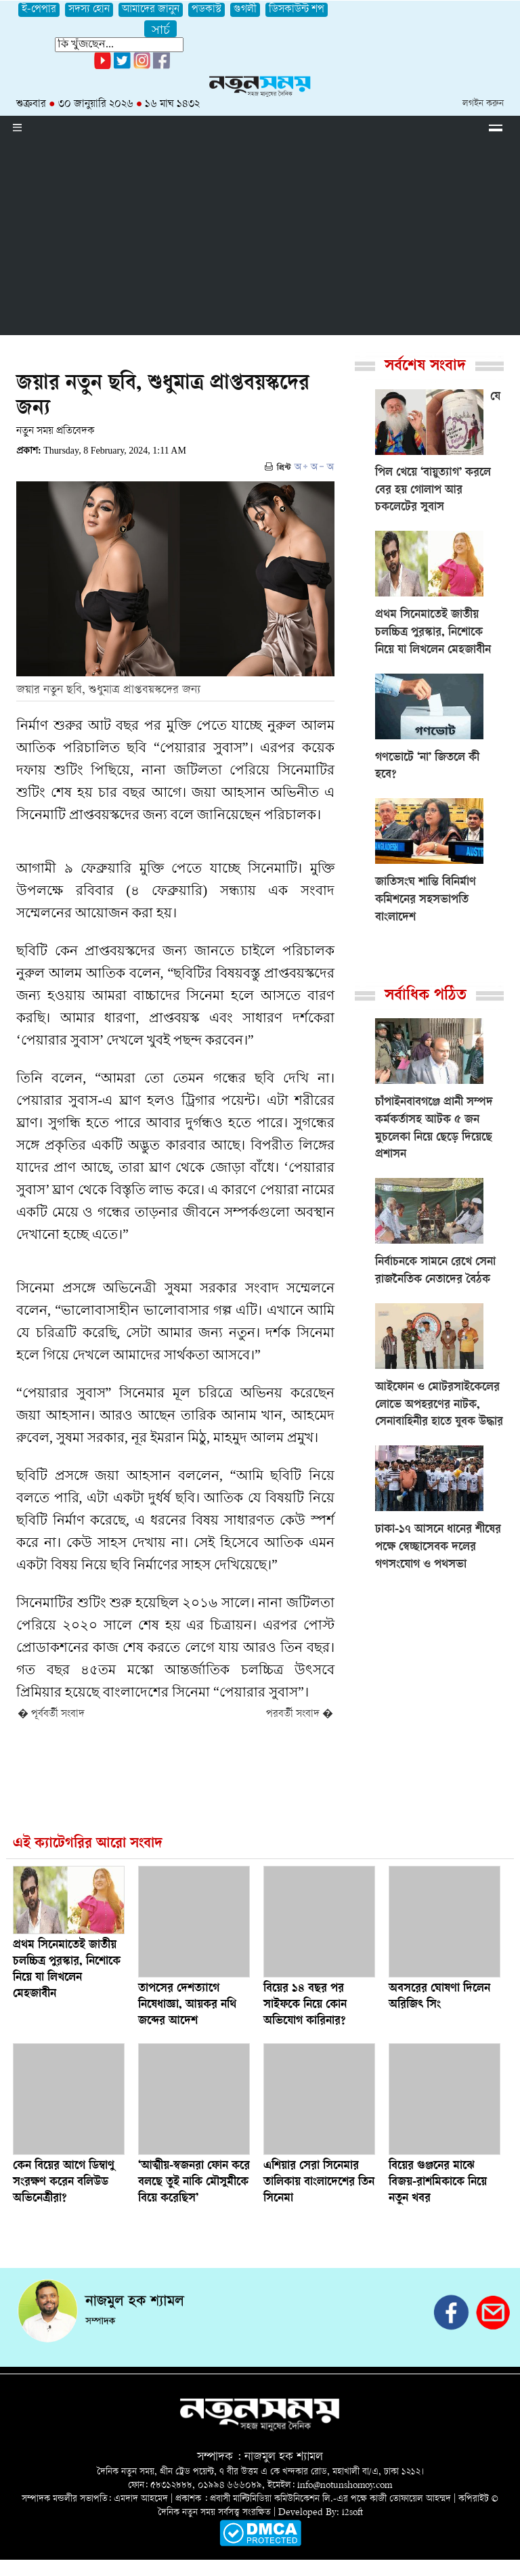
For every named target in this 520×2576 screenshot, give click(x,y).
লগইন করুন (483, 104)
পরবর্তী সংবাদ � (299, 1714)
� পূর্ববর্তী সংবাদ (51, 1714)
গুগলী (245, 10)
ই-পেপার (39, 10)
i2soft (352, 2513)
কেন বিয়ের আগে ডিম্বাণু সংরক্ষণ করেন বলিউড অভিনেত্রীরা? (63, 2183)
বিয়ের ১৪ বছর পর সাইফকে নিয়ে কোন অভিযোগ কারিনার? (305, 2005)
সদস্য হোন (89, 10)
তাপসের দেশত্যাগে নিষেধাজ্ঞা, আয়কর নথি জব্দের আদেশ (187, 2005)
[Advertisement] (260, 240)
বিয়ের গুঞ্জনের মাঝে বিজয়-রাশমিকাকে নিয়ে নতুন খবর (438, 2183)
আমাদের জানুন (150, 10)
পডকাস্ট (206, 10)
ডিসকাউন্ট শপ (296, 10)
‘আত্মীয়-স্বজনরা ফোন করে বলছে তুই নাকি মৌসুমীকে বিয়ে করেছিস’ (194, 2183)
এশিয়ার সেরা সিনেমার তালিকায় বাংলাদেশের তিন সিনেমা (318, 2183)
